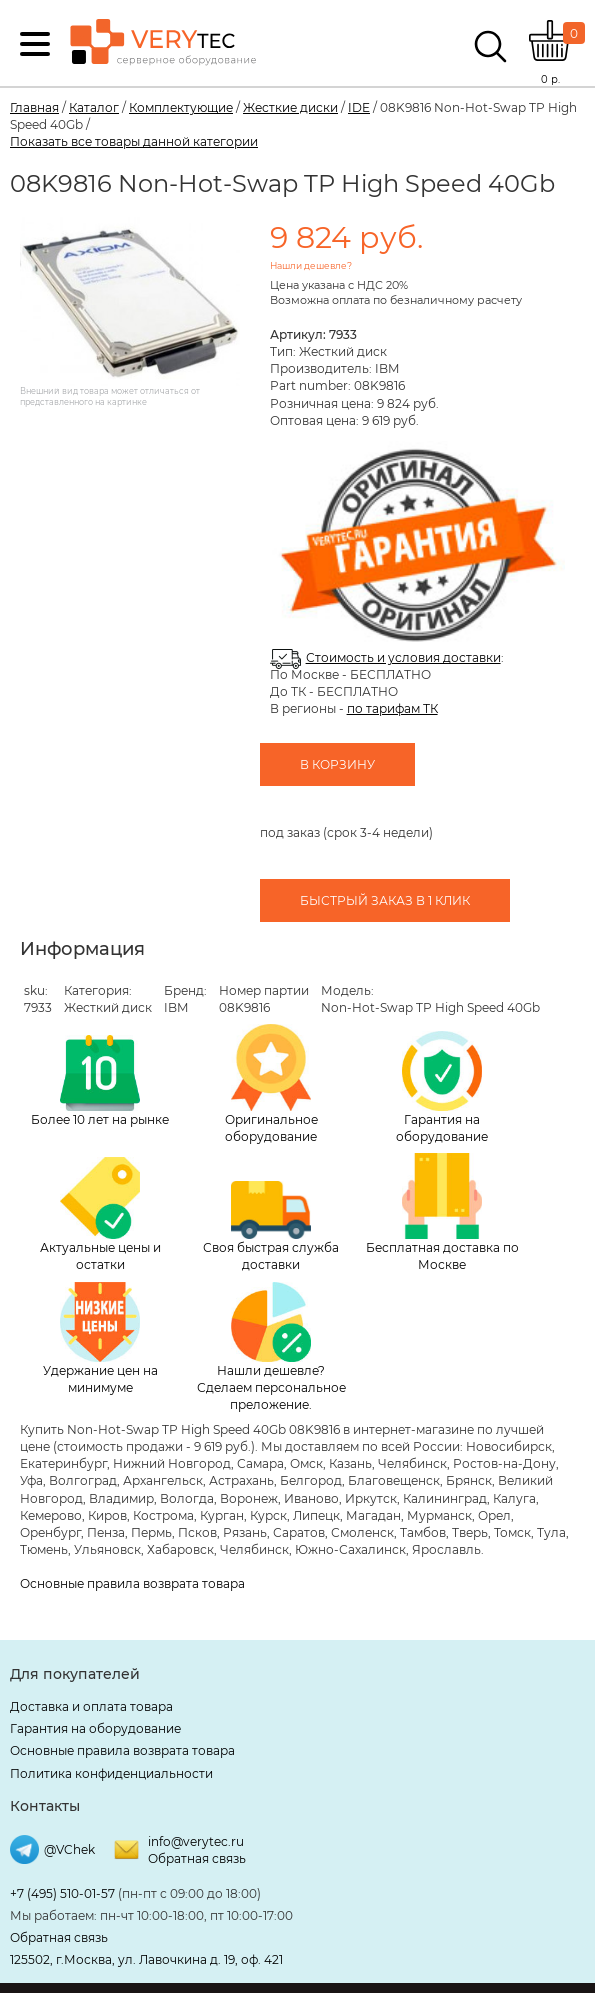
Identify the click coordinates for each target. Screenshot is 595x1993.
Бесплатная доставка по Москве (442, 1212)
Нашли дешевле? (311, 265)
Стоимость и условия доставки (403, 657)
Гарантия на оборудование (442, 1087)
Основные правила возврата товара (132, 1583)
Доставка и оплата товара (91, 1706)
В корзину (337, 764)
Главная (34, 107)
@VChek (69, 1849)
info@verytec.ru (196, 1841)
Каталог (94, 107)
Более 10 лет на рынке (100, 1081)
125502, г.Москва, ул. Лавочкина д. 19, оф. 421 (146, 1959)
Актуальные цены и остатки (100, 1215)
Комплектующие (181, 107)
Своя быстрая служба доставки (271, 1227)
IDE (359, 107)
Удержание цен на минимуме (100, 1338)
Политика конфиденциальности (111, 1773)
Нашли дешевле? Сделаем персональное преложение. (271, 1347)
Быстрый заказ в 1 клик (385, 900)
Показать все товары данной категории (134, 141)
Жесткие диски (290, 107)
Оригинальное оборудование (271, 1084)
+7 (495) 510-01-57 (62, 1893)
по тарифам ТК (392, 708)
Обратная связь (197, 1858)
